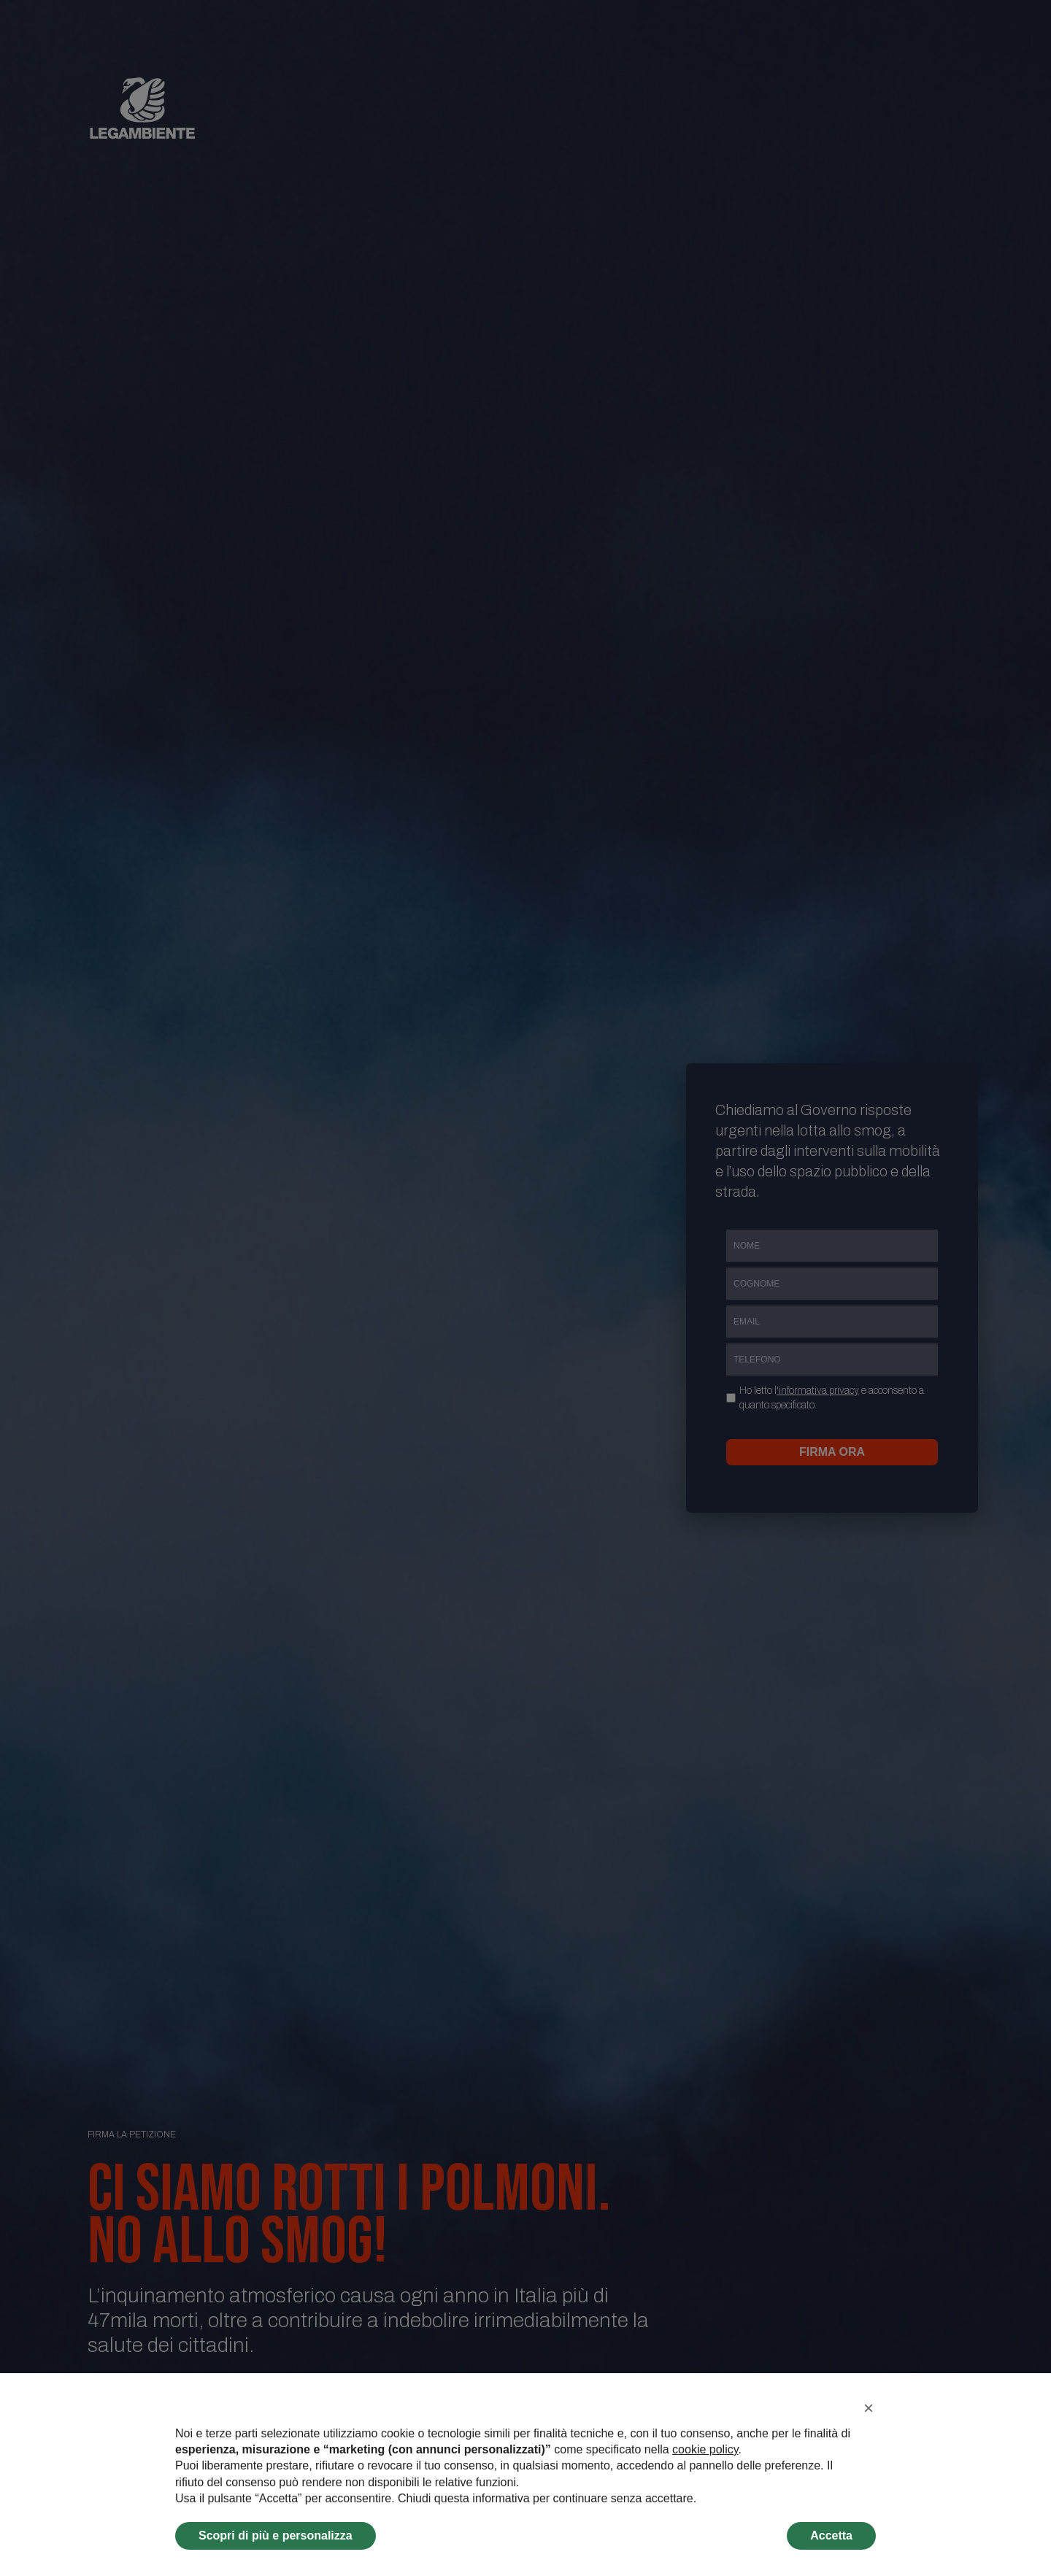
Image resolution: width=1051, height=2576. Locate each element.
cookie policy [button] (705, 2449)
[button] (868, 2408)
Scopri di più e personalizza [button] (276, 2535)
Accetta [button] (831, 2535)
